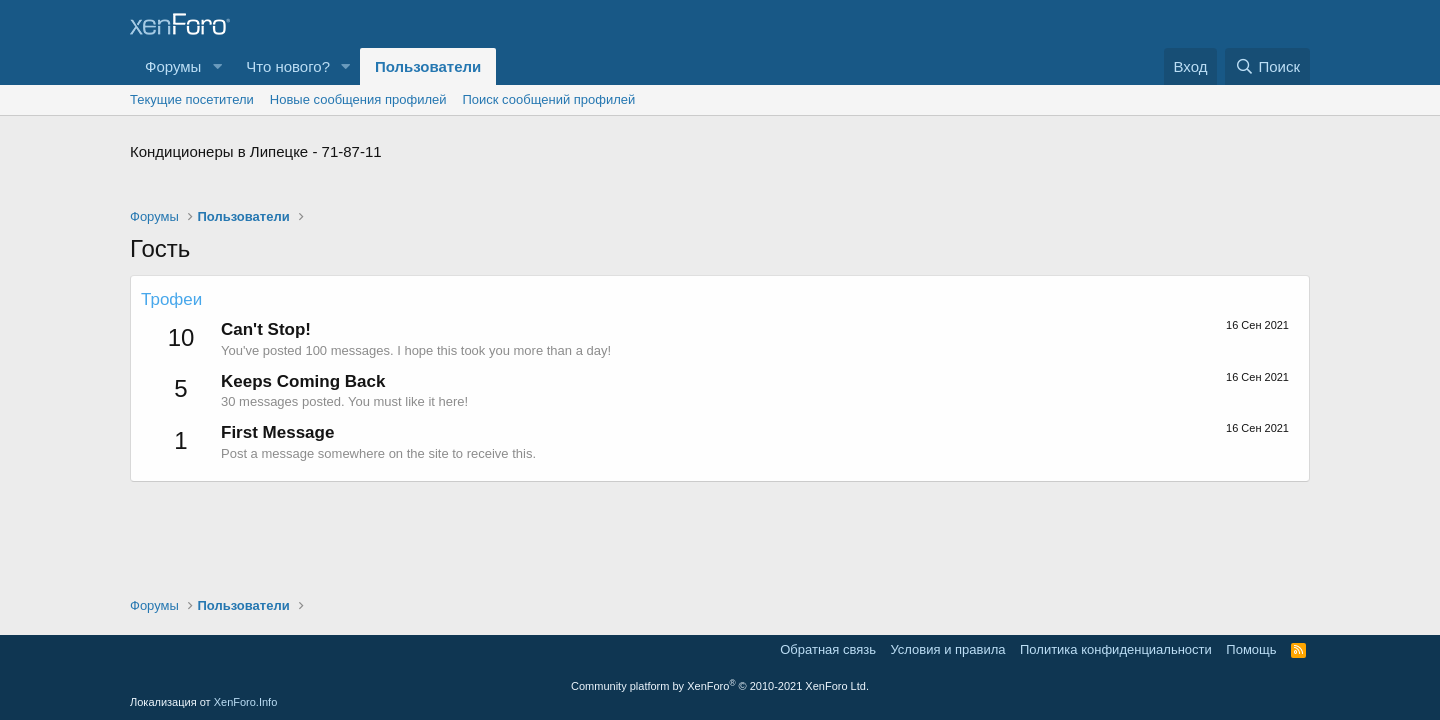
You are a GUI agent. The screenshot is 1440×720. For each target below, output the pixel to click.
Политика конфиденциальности (1116, 649)
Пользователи (428, 66)
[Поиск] (1267, 66)
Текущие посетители (192, 99)
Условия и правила (947, 649)
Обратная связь (828, 649)
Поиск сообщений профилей (548, 99)
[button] (217, 66)
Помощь (1251, 649)
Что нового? (288, 66)
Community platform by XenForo (720, 686)
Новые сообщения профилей (358, 99)
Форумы (173, 66)
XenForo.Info (246, 702)
